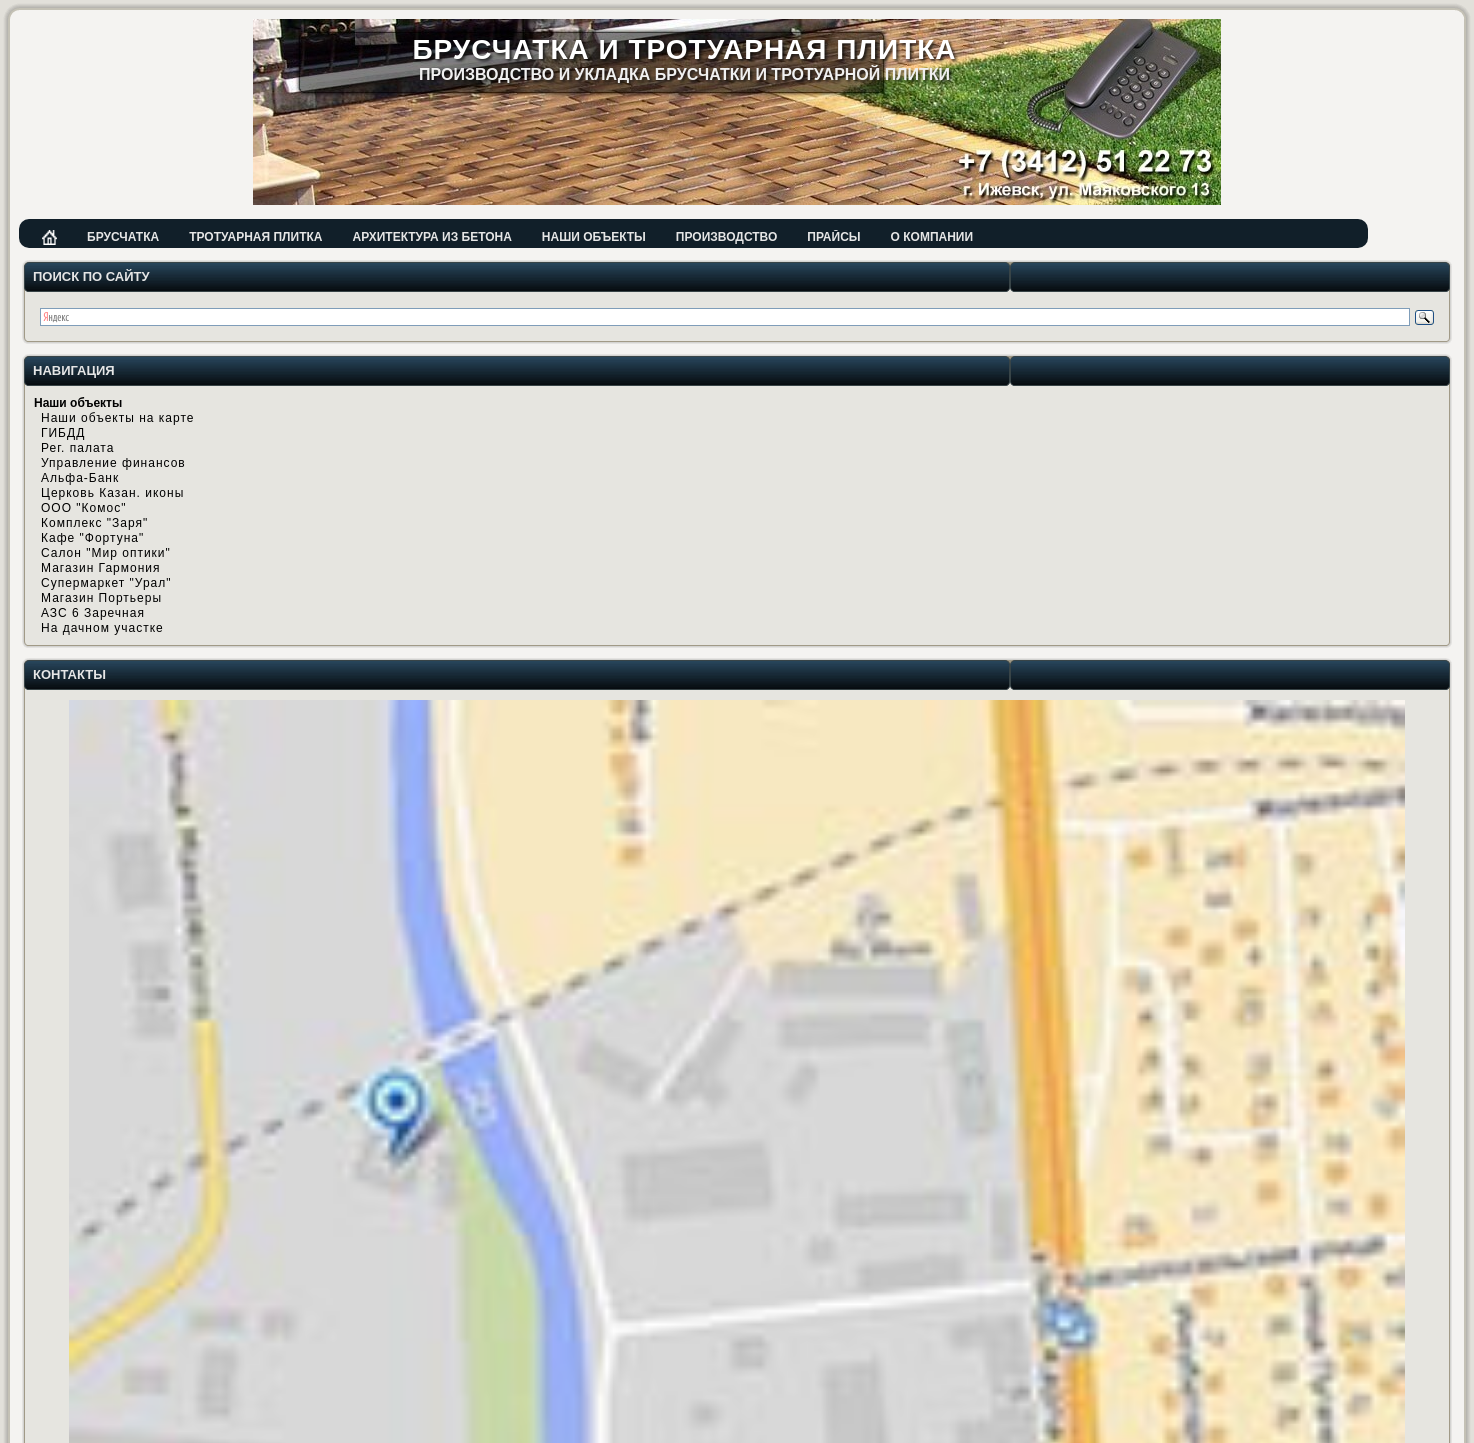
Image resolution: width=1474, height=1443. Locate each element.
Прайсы (833, 237)
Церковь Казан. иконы (112, 493)
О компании (932, 237)
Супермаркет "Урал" (106, 583)
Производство (726, 237)
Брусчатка (123, 237)
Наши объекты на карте (117, 418)
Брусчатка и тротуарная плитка (684, 49)
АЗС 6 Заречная (93, 613)
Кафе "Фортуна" (92, 538)
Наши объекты (594, 237)
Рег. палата (77, 448)
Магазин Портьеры (101, 598)
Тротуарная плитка (255, 237)
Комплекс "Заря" (94, 523)
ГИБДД (63, 433)
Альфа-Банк (80, 478)
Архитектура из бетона (431, 237)
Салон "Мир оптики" (106, 553)
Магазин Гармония (101, 568)
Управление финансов (113, 463)
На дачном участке (102, 628)
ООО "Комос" (83, 508)
